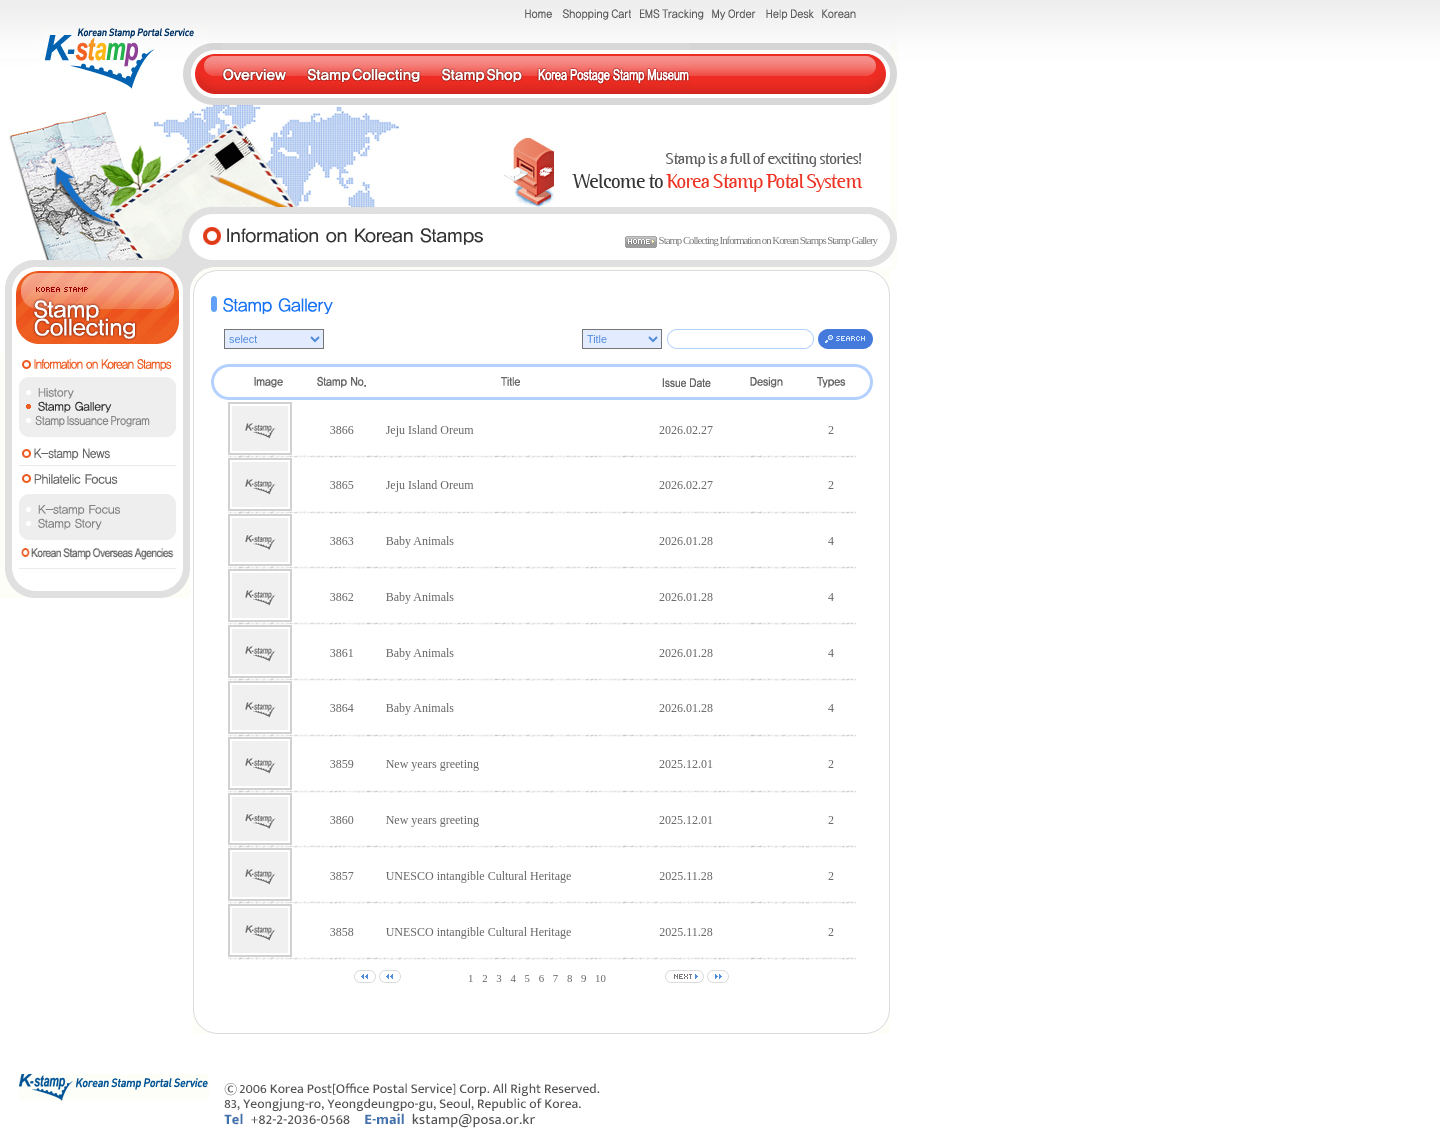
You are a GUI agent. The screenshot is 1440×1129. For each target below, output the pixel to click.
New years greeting (432, 764)
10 (600, 978)
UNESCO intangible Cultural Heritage (479, 876)
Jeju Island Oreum (430, 430)
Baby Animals (420, 541)
